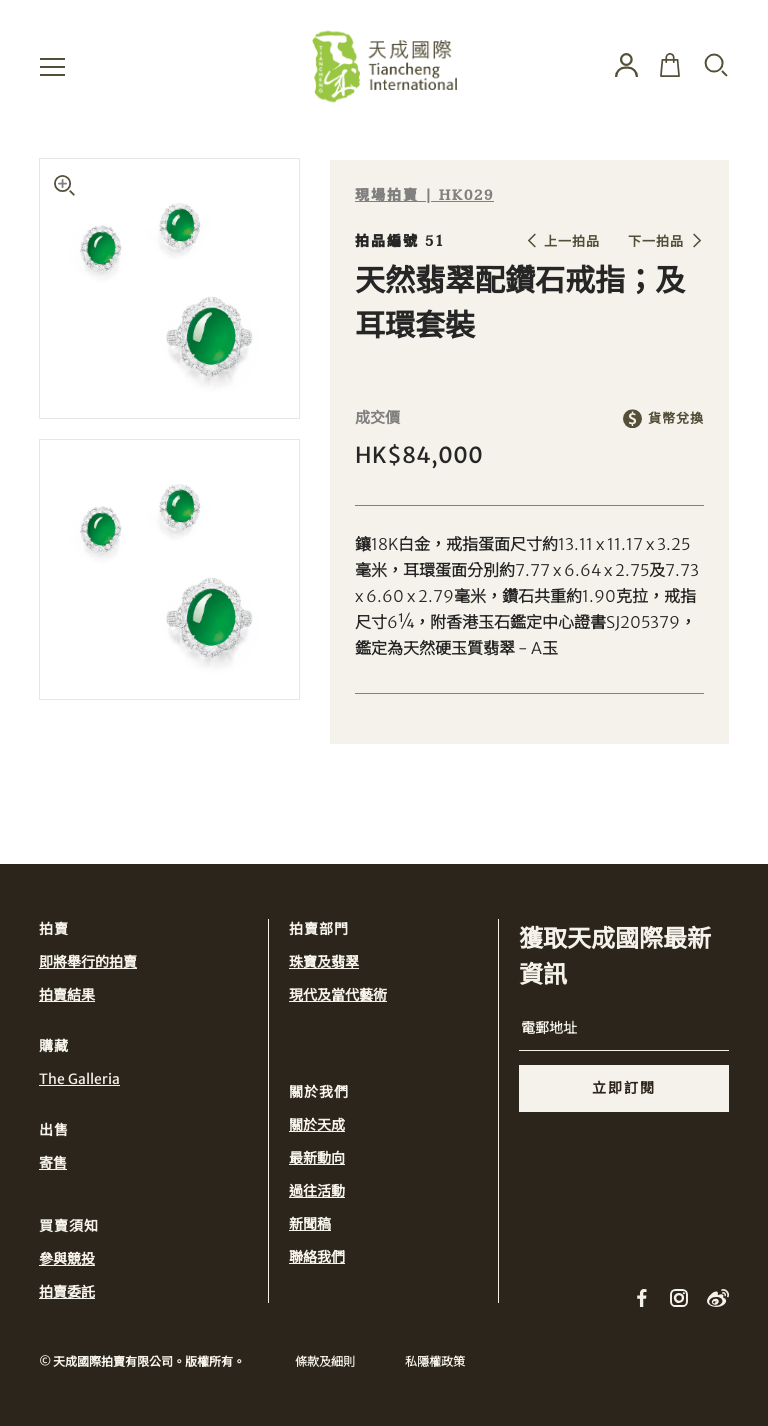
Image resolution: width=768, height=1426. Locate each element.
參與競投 (67, 1259)
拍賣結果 (67, 995)
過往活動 (317, 1191)
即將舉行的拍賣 (88, 962)
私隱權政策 (435, 1361)
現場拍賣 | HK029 (424, 195)
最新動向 (317, 1158)
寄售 (53, 1163)
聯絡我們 (317, 1257)
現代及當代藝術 (338, 995)
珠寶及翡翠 (324, 962)
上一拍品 (572, 241)
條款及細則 (325, 1361)
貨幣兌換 (676, 418)
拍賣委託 (67, 1292)
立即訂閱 (624, 1088)
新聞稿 (310, 1224)
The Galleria (79, 1079)
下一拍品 (656, 241)
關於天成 (317, 1125)
